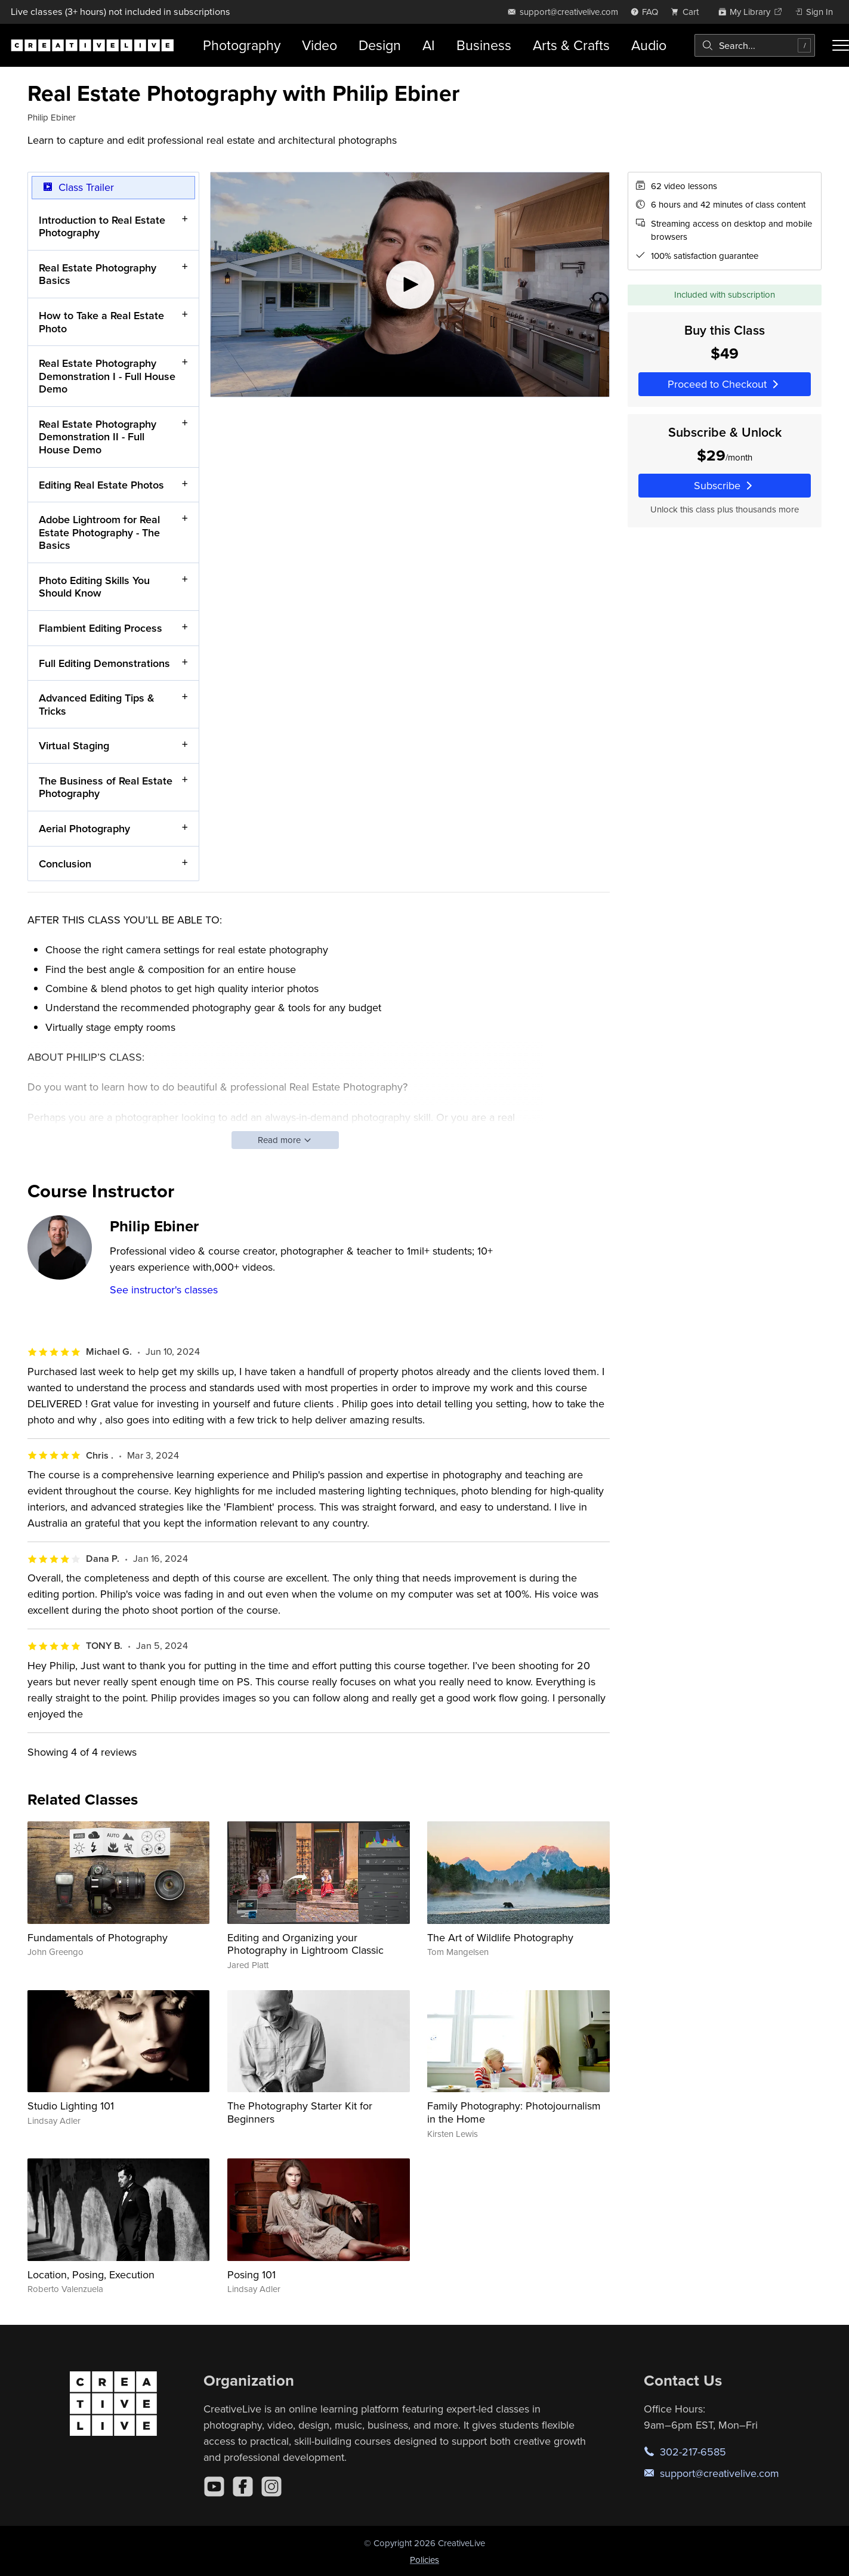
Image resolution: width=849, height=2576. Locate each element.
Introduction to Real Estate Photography (102, 226)
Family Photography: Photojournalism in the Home (514, 2112)
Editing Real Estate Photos (101, 484)
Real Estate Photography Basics (97, 274)
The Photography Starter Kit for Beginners (299, 2112)
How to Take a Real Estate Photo (101, 322)
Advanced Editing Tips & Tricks (97, 704)
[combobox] (754, 45)
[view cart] (688, 12)
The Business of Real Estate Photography (105, 787)
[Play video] (410, 284)
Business (483, 45)
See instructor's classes (164, 1289)
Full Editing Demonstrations (104, 662)
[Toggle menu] (840, 45)
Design (380, 45)
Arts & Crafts (571, 45)
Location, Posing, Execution (91, 2274)
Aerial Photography (84, 828)
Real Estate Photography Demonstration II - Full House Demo (97, 436)
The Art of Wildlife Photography (500, 1937)
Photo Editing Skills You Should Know (94, 587)
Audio (648, 45)
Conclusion (65, 862)
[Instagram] (271, 2486)
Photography (241, 45)
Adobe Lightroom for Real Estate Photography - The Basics (99, 532)
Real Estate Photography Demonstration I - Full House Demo (107, 376)
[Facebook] (243, 2486)
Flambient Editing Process (100, 627)
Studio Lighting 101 (70, 2105)
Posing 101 (251, 2274)
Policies (424, 2559)
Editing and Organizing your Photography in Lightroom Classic (305, 1944)
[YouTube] (214, 2486)
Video (319, 45)
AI (428, 45)
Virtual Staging (74, 745)
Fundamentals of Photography (97, 1937)
